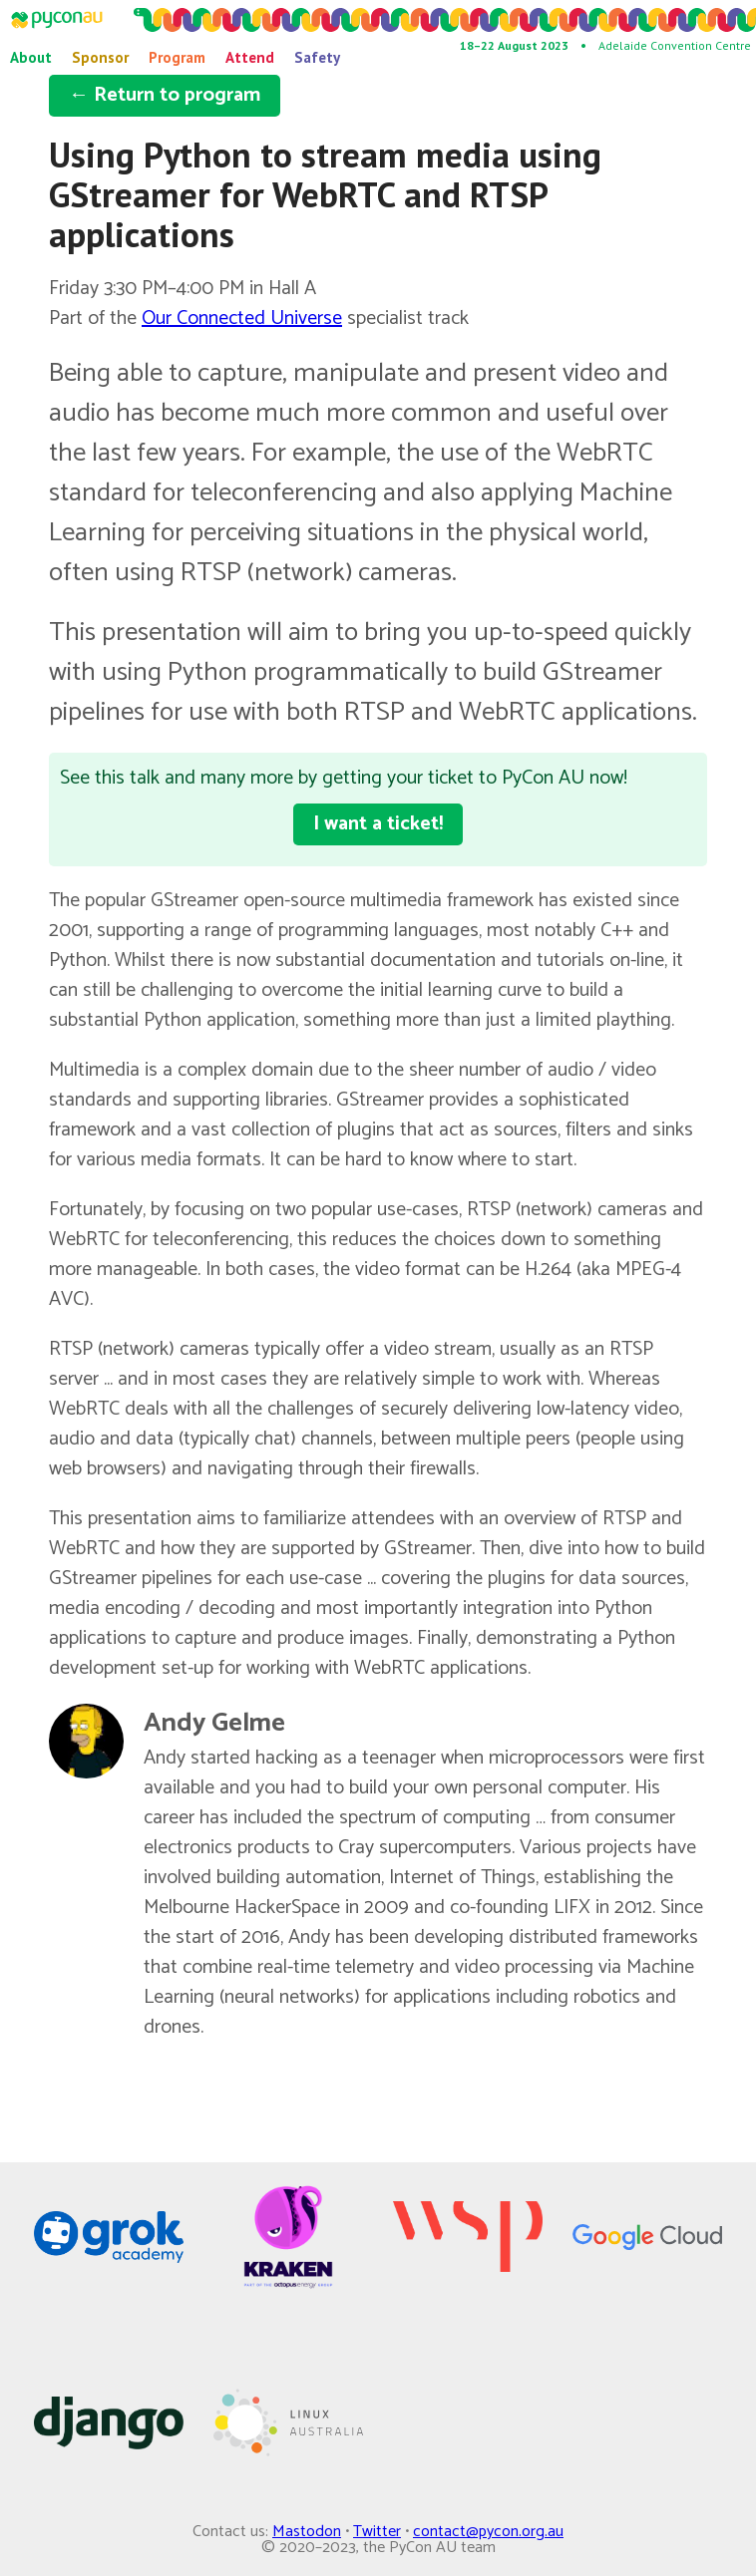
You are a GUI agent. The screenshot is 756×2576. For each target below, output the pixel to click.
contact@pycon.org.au (488, 2531)
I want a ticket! (378, 823)
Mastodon (306, 2531)
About (31, 57)
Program (177, 57)
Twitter (377, 2531)
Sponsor (100, 57)
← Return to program (164, 95)
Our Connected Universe (242, 318)
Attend (249, 57)
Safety (317, 57)
